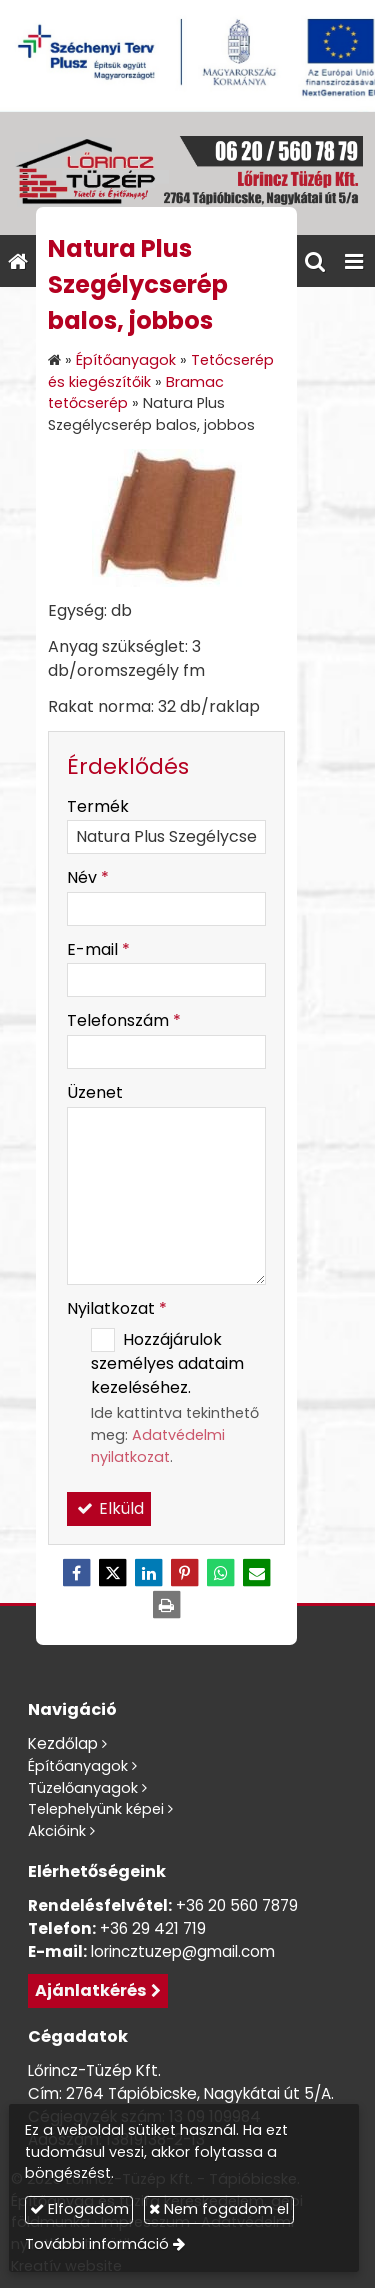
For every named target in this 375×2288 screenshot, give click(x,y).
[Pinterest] (185, 1573)
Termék (98, 806)
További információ (97, 2244)
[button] (354, 261)
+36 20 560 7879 (237, 1905)
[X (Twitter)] (113, 1573)
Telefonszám (124, 1020)
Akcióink (57, 1831)
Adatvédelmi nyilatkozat (158, 1446)
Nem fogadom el (219, 2209)
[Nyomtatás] (167, 1605)
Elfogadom (79, 2209)
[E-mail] (257, 1573)
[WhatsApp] (221, 1573)
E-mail (98, 949)
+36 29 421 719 (153, 1928)
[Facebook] (77, 1573)
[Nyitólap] (187, 173)
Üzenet (95, 1092)
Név (88, 877)
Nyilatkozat (117, 1308)
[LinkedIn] (149, 1573)
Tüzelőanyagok (83, 1788)
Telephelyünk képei (96, 1809)
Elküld (109, 1508)
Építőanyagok (78, 1766)
